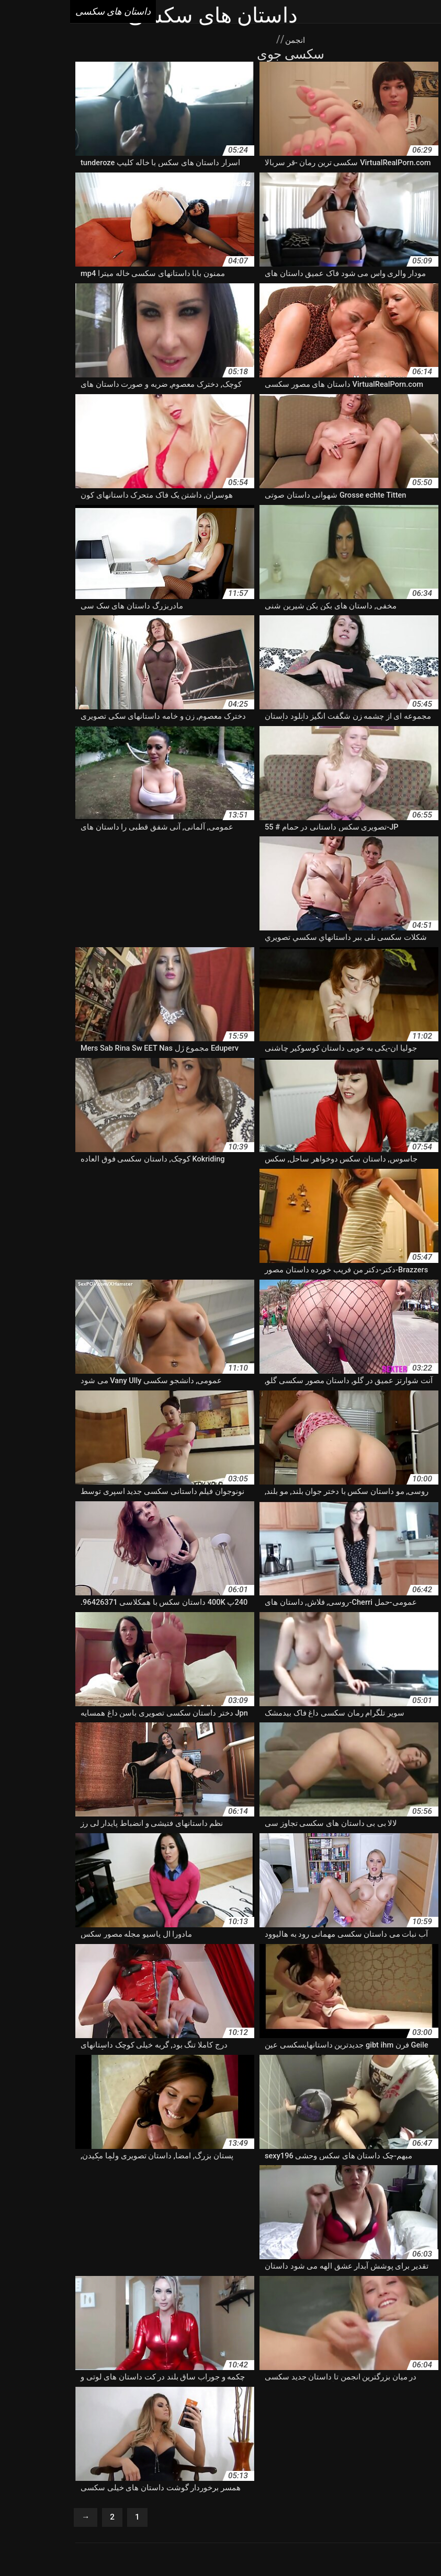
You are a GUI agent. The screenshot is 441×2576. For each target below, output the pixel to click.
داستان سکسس (280, 2416)
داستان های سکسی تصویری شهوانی (186, 2460)
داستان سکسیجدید (252, 2438)
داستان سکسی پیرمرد (319, 2438)
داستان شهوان (52, 2438)
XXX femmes (227, 2487)
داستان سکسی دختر (213, 2427)
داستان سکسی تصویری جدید (51, 2416)
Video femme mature (112, 2487)
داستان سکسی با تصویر (214, 2416)
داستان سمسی (274, 2394)
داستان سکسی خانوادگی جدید (296, 2427)
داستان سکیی (149, 2438)
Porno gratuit (275, 2487)
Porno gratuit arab (43, 2487)
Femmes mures (201, 2498)
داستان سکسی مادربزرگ (396, 2438)
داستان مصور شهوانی (143, 2449)
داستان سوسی (224, 2394)
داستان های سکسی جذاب (84, 2460)
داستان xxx (217, 2383)
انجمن (224, 39)
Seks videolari (186, 2546)
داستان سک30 (106, 2394)
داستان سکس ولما (337, 2416)
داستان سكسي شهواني (337, 2394)
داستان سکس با (55, 2394)
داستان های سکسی (240, 2546)
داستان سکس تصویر (364, 2405)
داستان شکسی (360, 2449)
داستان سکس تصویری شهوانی (279, 2405)
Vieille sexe (364, 2487)
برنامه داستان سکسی (402, 2383)
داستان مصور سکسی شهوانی (226, 2449)
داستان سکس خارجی (193, 2405)
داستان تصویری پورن (101, 2383)
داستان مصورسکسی (75, 2449)
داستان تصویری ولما (167, 2383)
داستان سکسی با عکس (136, 2416)
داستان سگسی (101, 2438)
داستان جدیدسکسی (37, 2383)
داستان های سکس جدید (373, 2460)
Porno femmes (176, 2487)
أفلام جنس (145, 2546)
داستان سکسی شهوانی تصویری (57, 2427)
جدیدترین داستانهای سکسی (280, 2383)
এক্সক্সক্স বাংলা (291, 2546)
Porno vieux (321, 2487)
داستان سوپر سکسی (164, 2394)
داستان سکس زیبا (127, 2405)
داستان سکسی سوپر (144, 2427)
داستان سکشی (197, 2438)
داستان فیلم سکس (304, 2449)
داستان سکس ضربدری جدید (51, 2405)
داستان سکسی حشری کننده (391, 2427)
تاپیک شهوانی (345, 2383)
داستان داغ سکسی (407, 2394)
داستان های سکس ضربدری (289, 2460)
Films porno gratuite (264, 2498)
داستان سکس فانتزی (403, 2416)
